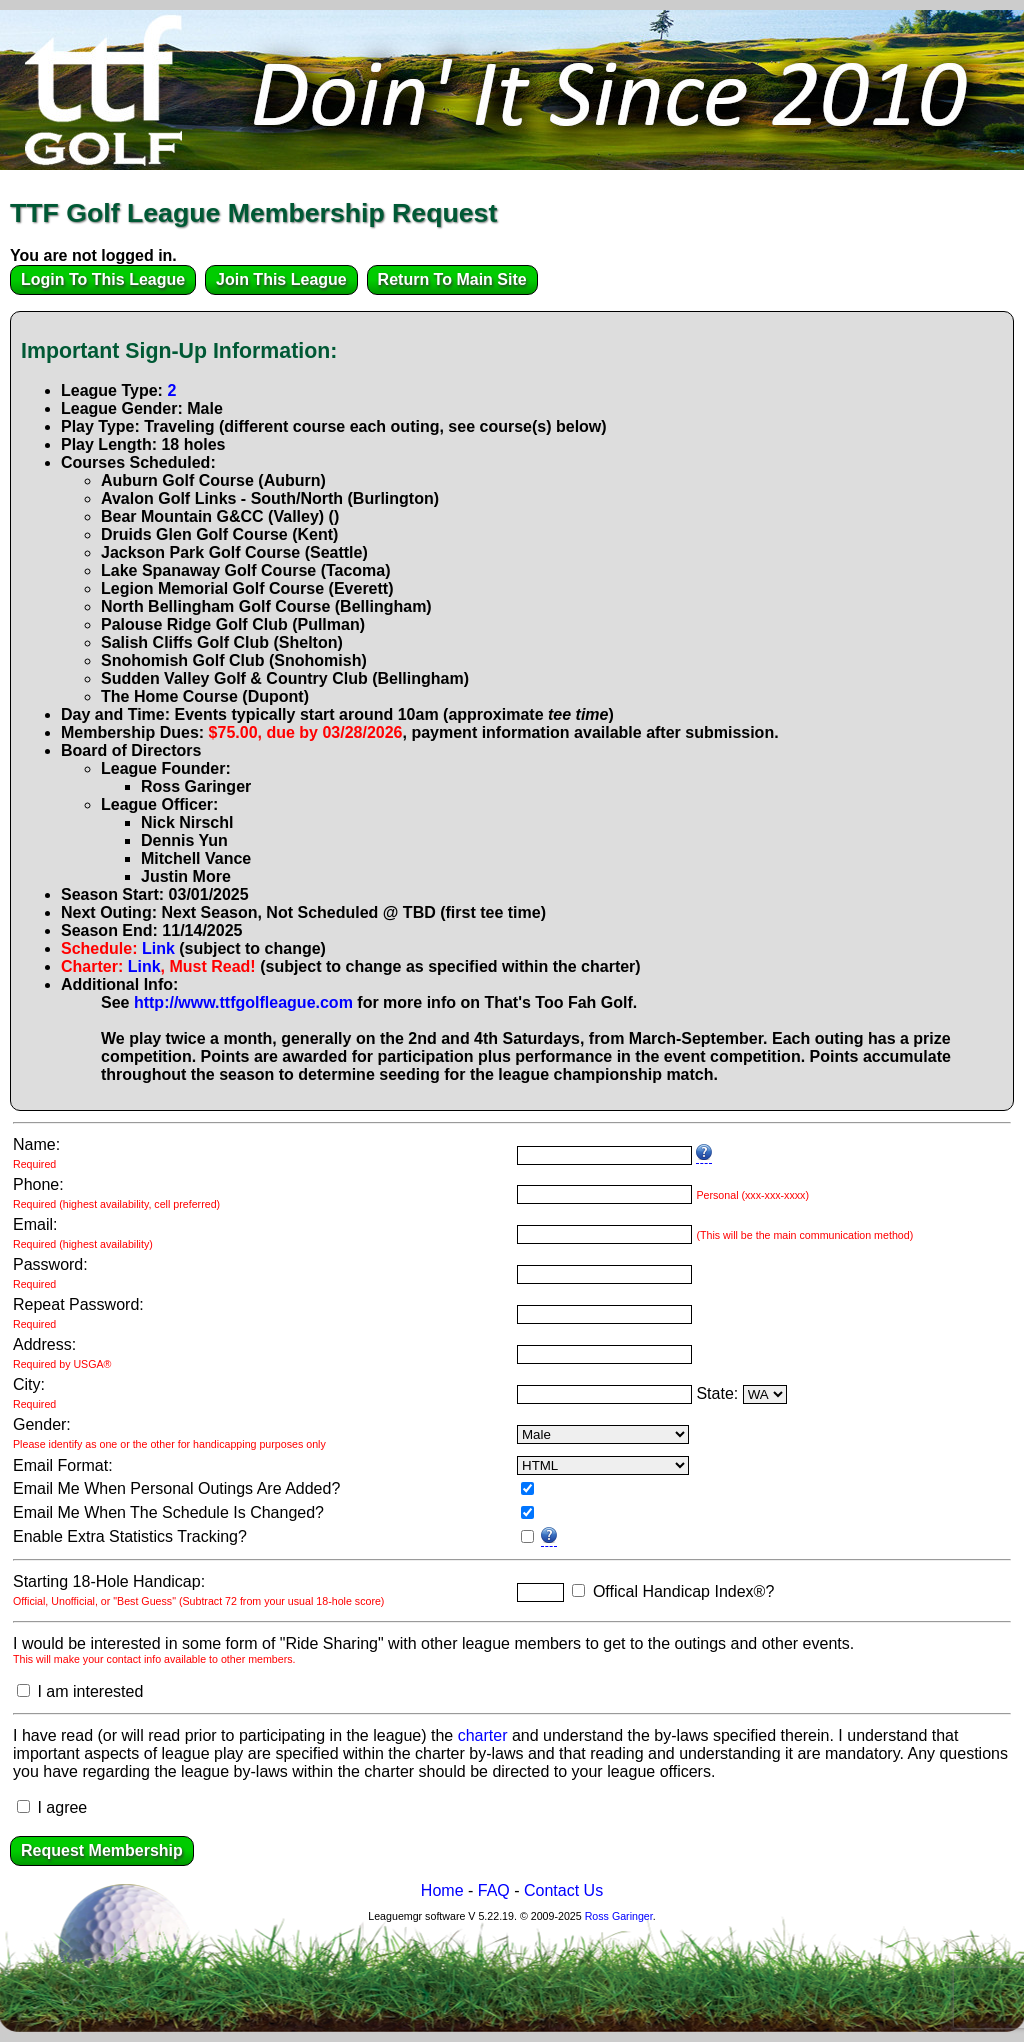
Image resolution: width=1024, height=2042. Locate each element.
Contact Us (563, 1890)
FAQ (494, 1890)
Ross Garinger (619, 1916)
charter (483, 1735)
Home (442, 1890)
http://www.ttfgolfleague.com (243, 1002)
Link (158, 948)
